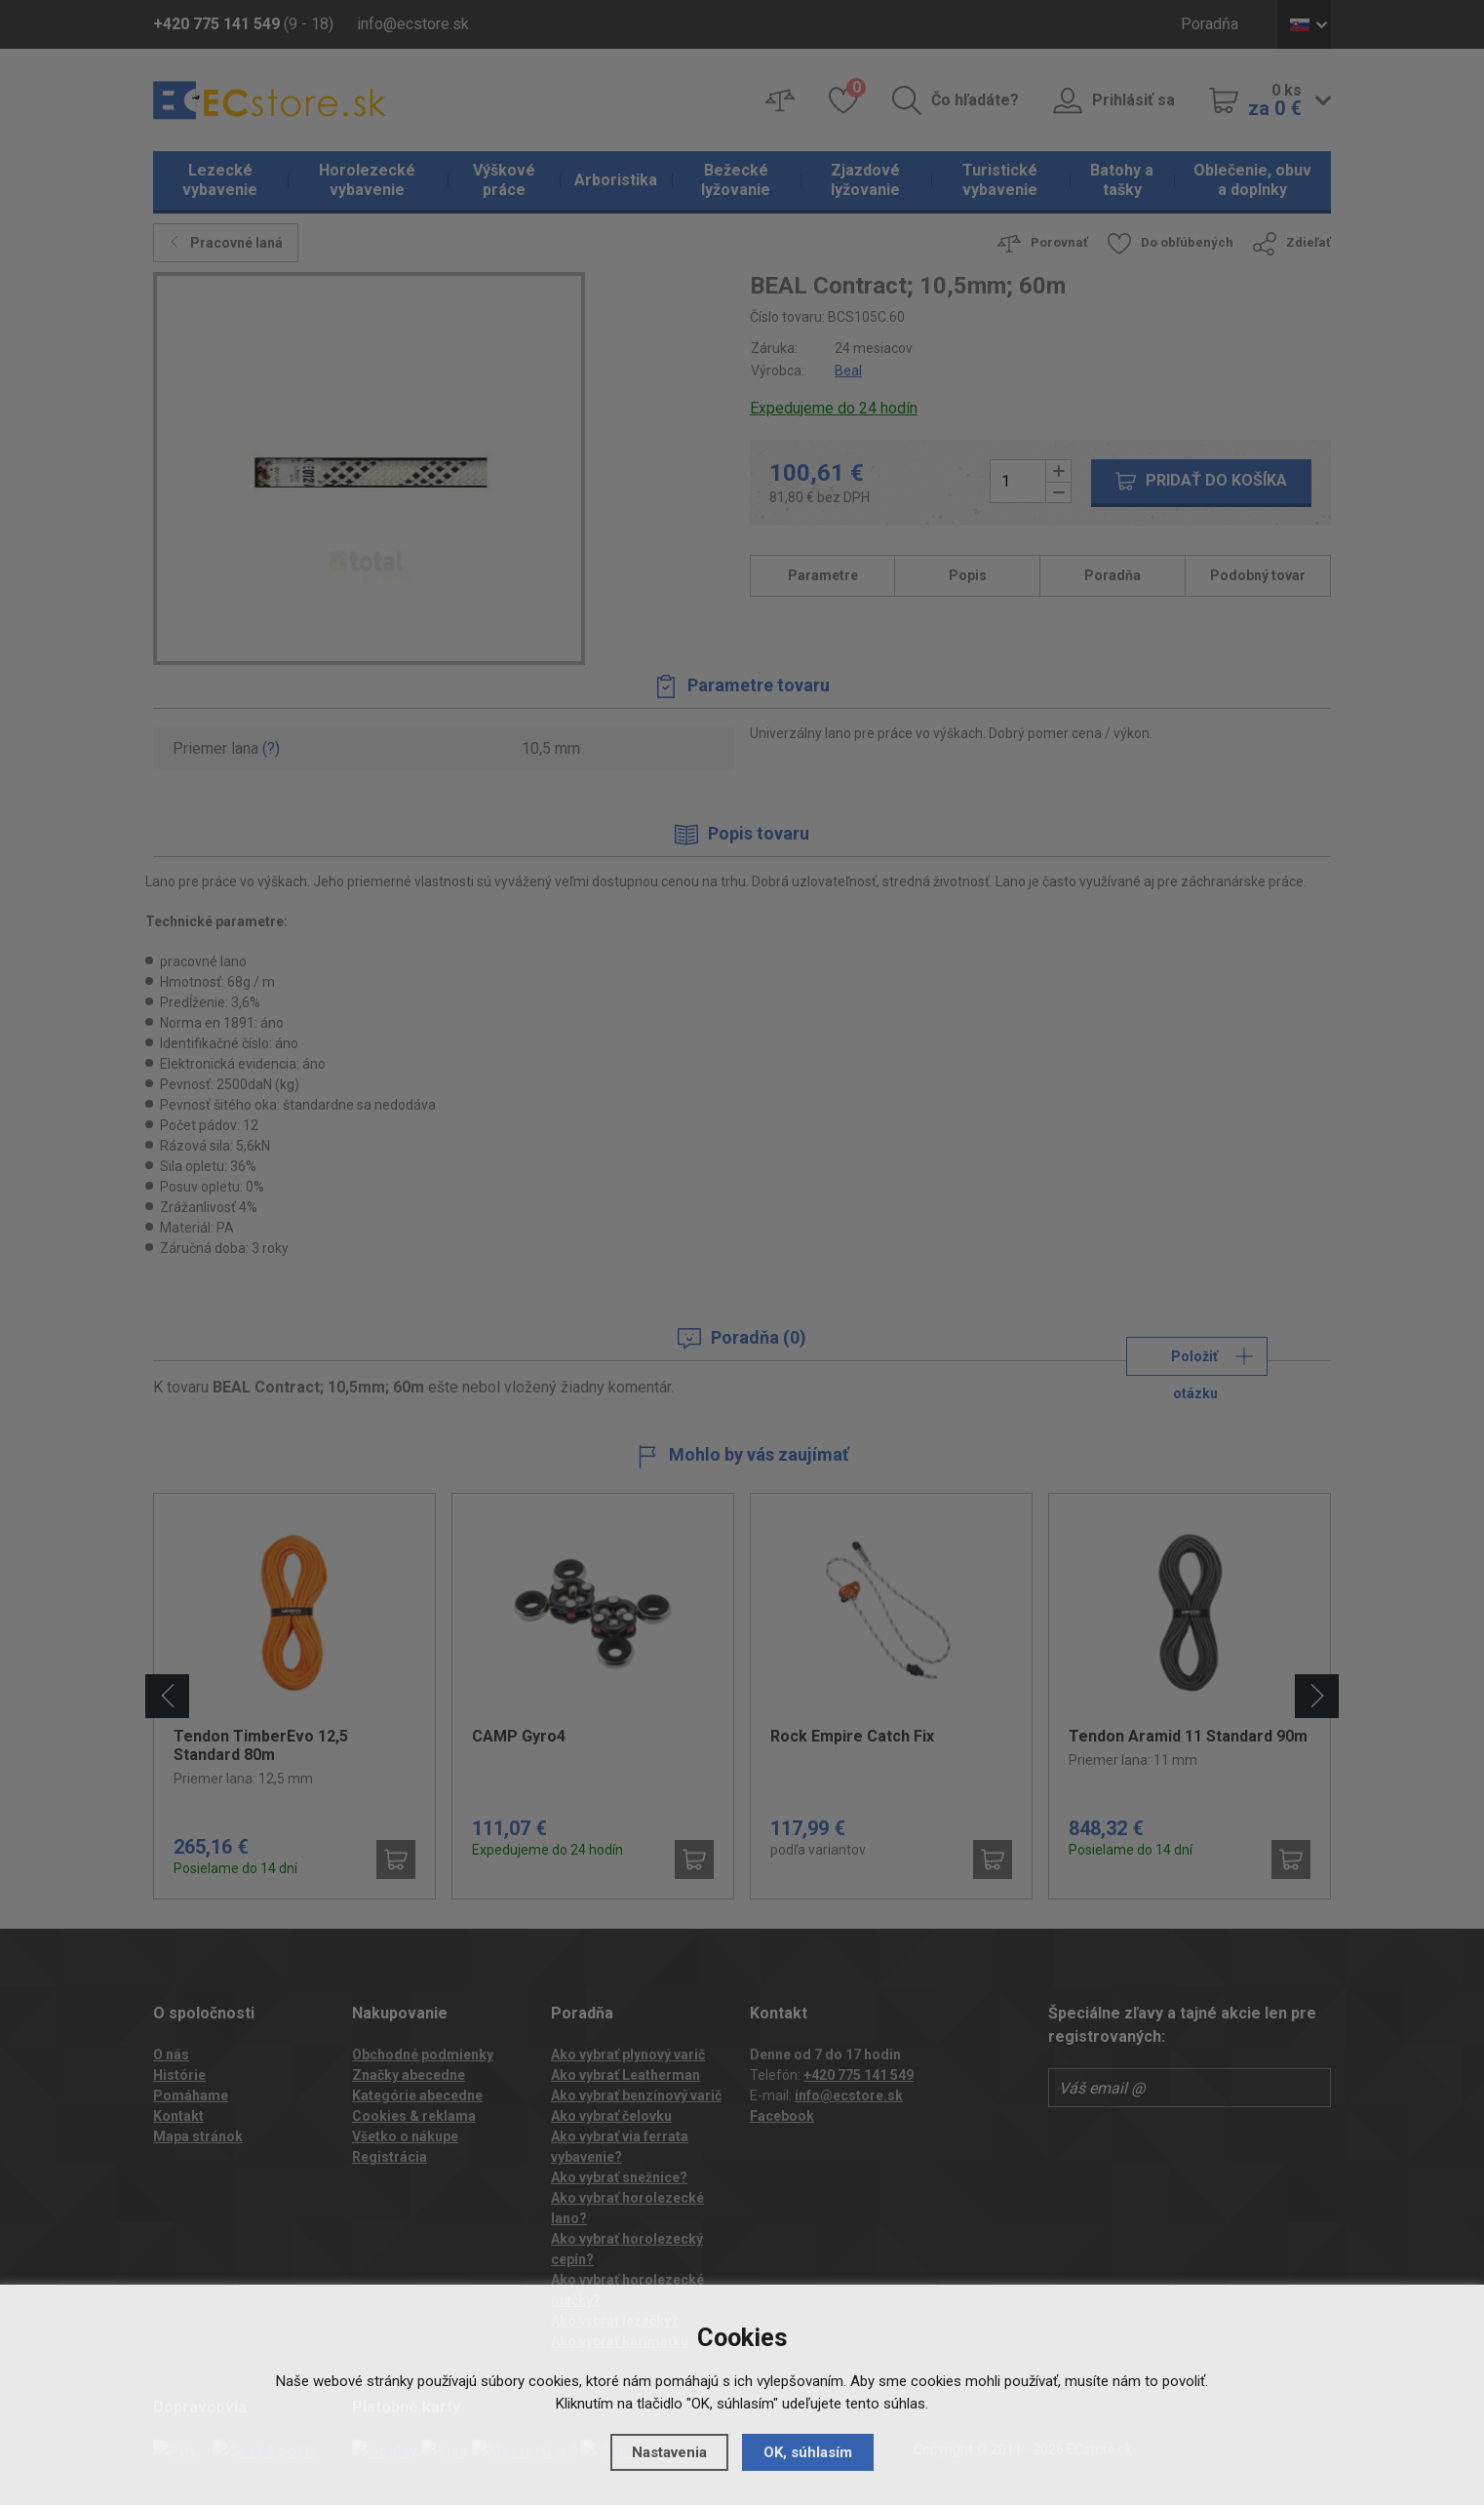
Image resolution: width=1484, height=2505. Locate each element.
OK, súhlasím (807, 2452)
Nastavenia (669, 2452)
